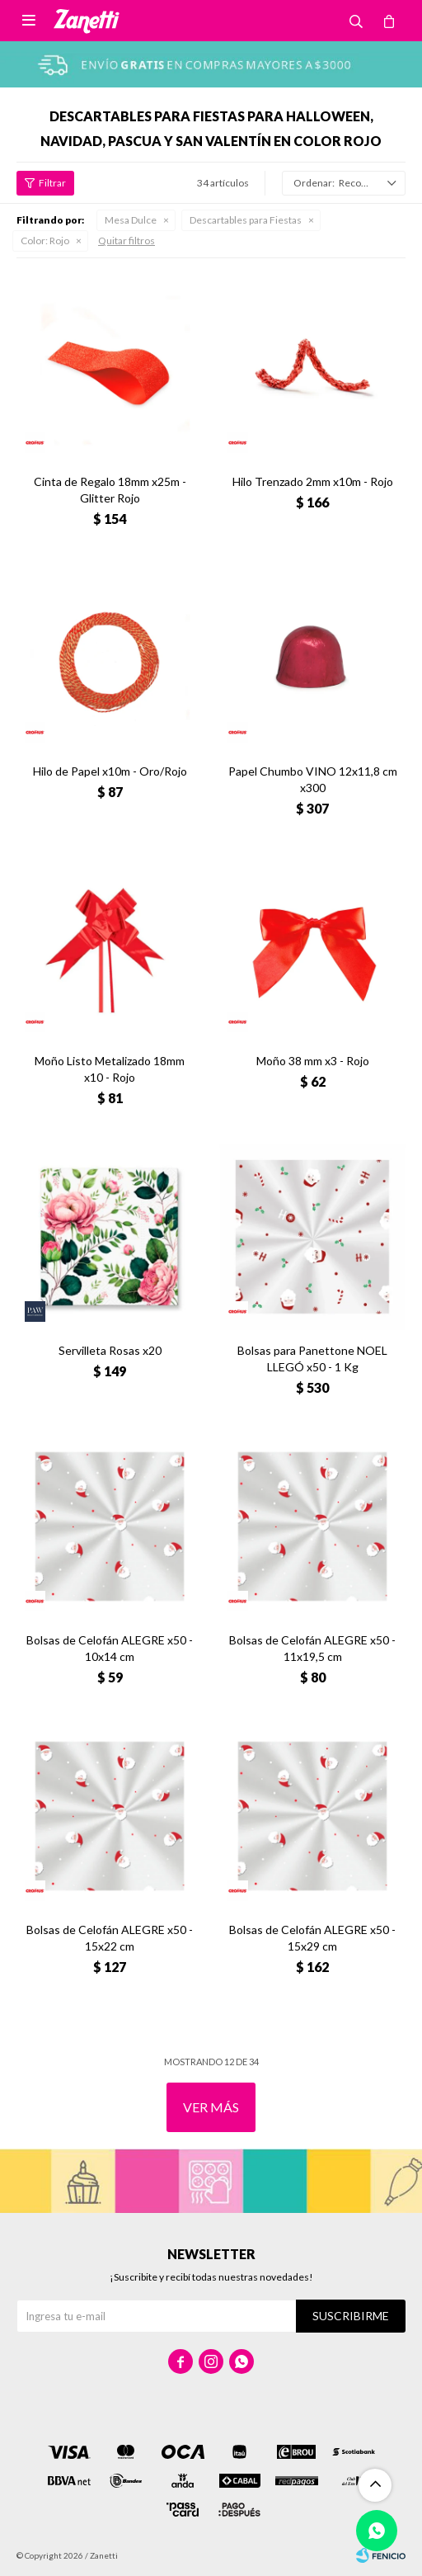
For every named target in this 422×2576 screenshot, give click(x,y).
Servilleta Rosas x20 (110, 1350)
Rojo (45, 240)
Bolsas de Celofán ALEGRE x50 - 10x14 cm (109, 1648)
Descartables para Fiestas (246, 220)
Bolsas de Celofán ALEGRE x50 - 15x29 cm (312, 1938)
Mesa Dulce (131, 220)
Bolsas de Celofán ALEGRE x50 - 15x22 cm (109, 1938)
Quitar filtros (126, 240)
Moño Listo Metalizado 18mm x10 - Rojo (110, 1069)
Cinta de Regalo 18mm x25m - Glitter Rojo (110, 489)
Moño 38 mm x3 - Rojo (312, 1061)
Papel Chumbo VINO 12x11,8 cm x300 (312, 779)
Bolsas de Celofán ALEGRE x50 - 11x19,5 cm (312, 1648)
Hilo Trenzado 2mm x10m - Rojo (312, 481)
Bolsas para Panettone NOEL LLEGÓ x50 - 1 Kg (312, 1358)
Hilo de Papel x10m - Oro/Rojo (110, 771)
